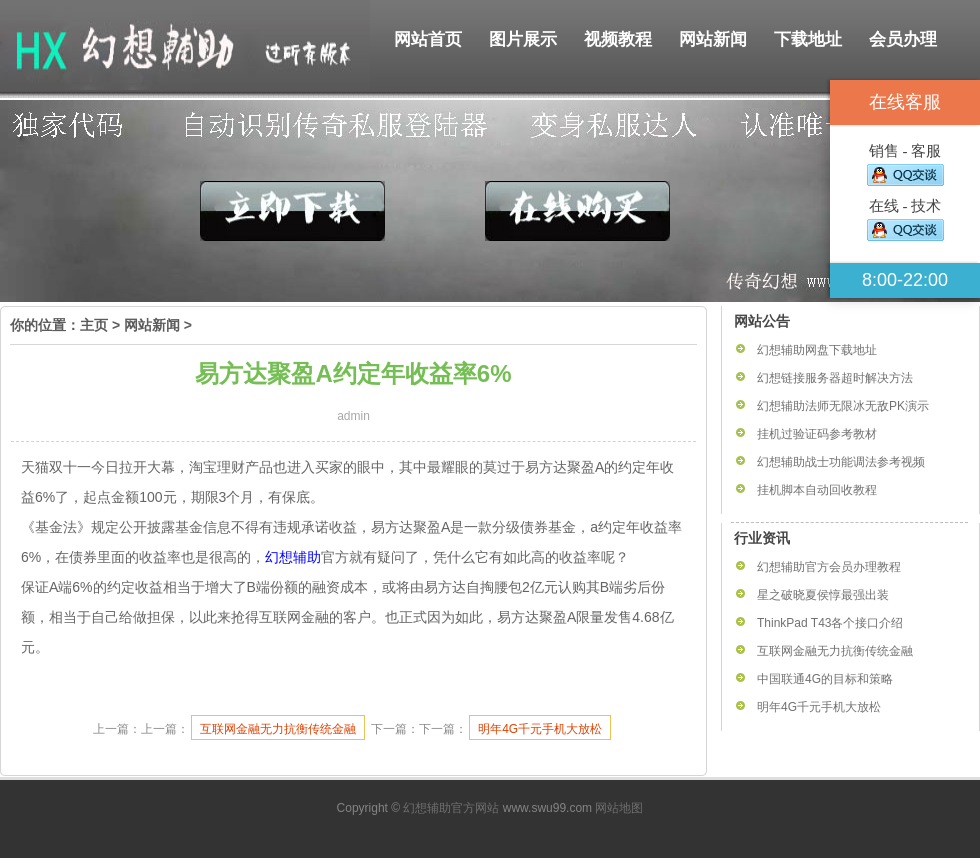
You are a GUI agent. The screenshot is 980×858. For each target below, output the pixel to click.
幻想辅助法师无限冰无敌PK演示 (843, 406)
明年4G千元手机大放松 (540, 729)
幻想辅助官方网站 (451, 808)
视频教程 (618, 39)
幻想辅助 (293, 557)
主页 (94, 325)
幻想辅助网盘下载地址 (817, 350)
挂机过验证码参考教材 (817, 434)
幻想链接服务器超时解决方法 (835, 378)
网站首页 (428, 39)
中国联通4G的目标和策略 (825, 679)
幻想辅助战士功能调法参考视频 (841, 462)
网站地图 (619, 808)
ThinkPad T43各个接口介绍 (830, 623)
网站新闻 (713, 39)
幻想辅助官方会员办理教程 (829, 567)
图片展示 (523, 39)
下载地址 (808, 39)
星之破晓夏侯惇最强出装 (823, 595)
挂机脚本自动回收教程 (817, 490)
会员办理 (903, 39)
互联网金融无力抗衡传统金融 (278, 729)
